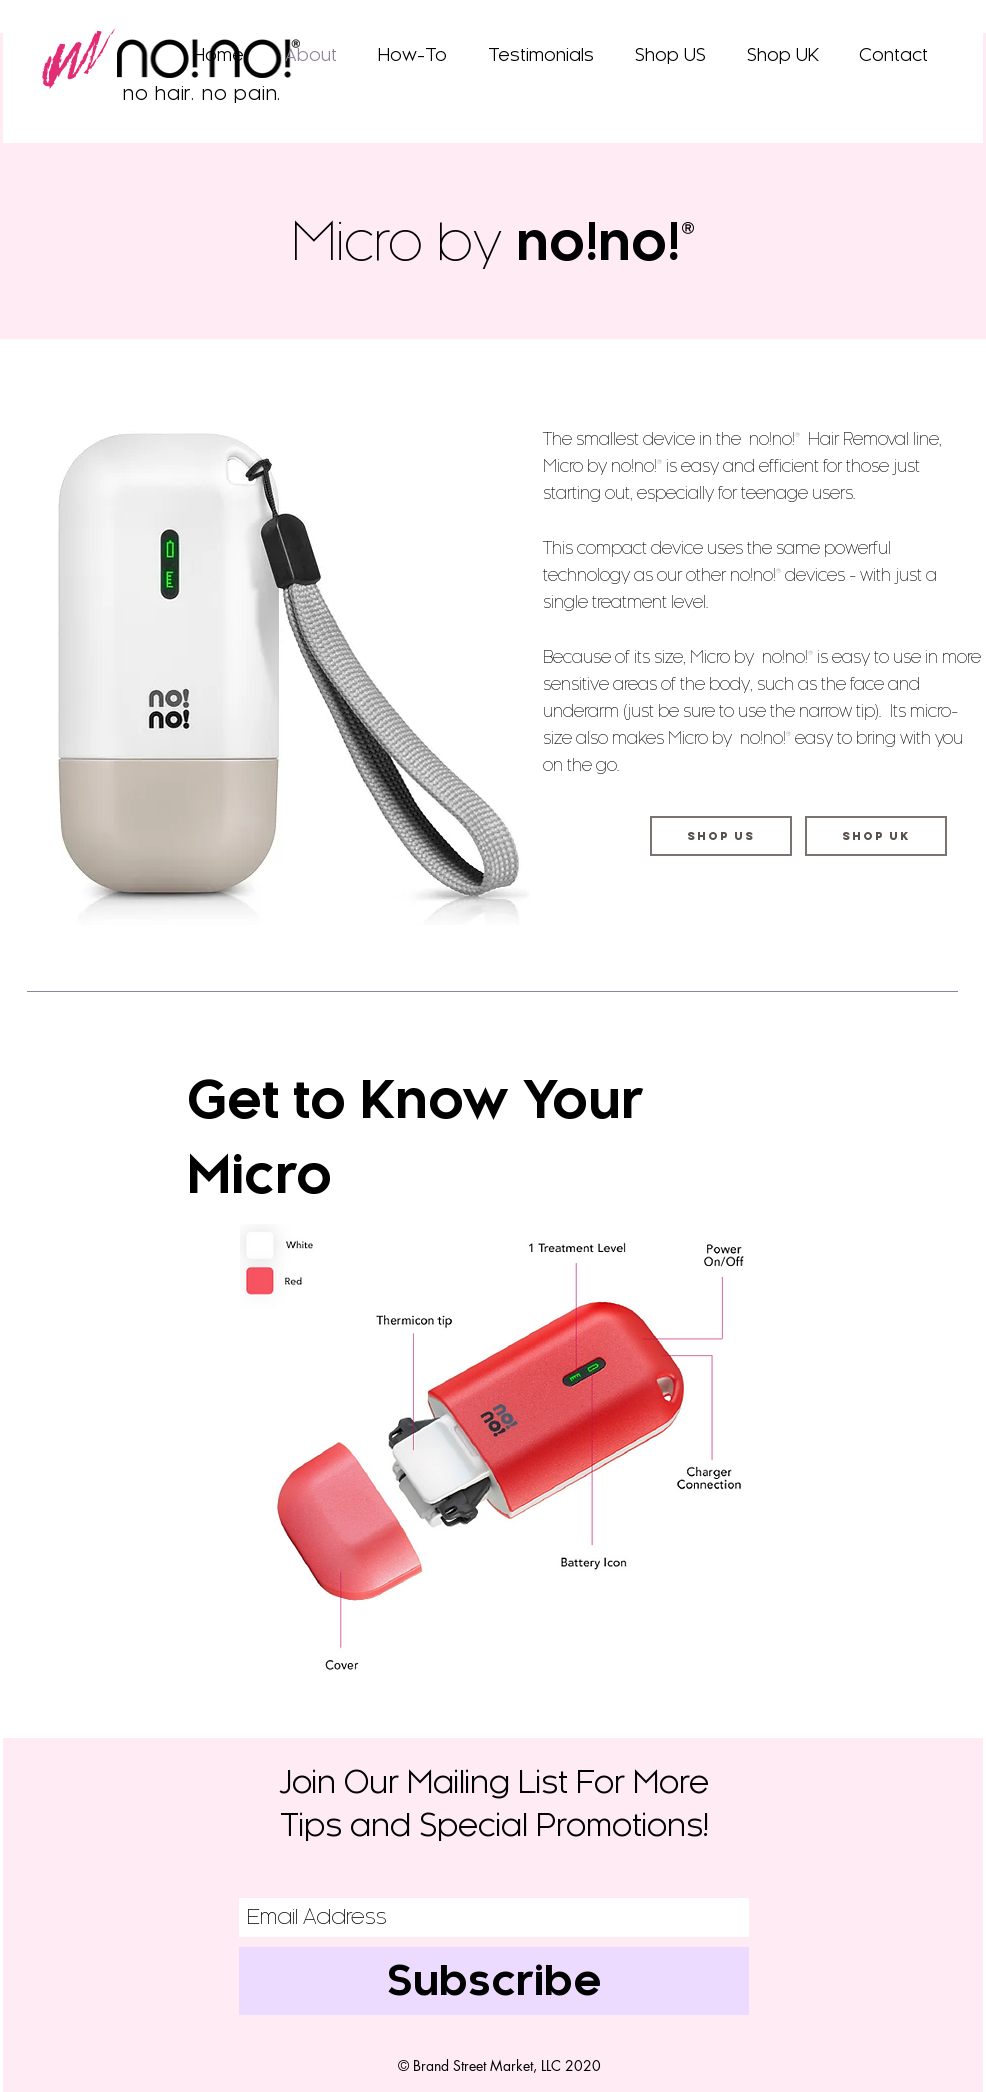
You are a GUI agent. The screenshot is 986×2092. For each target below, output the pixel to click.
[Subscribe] (494, 1981)
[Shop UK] (876, 836)
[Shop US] (721, 836)
